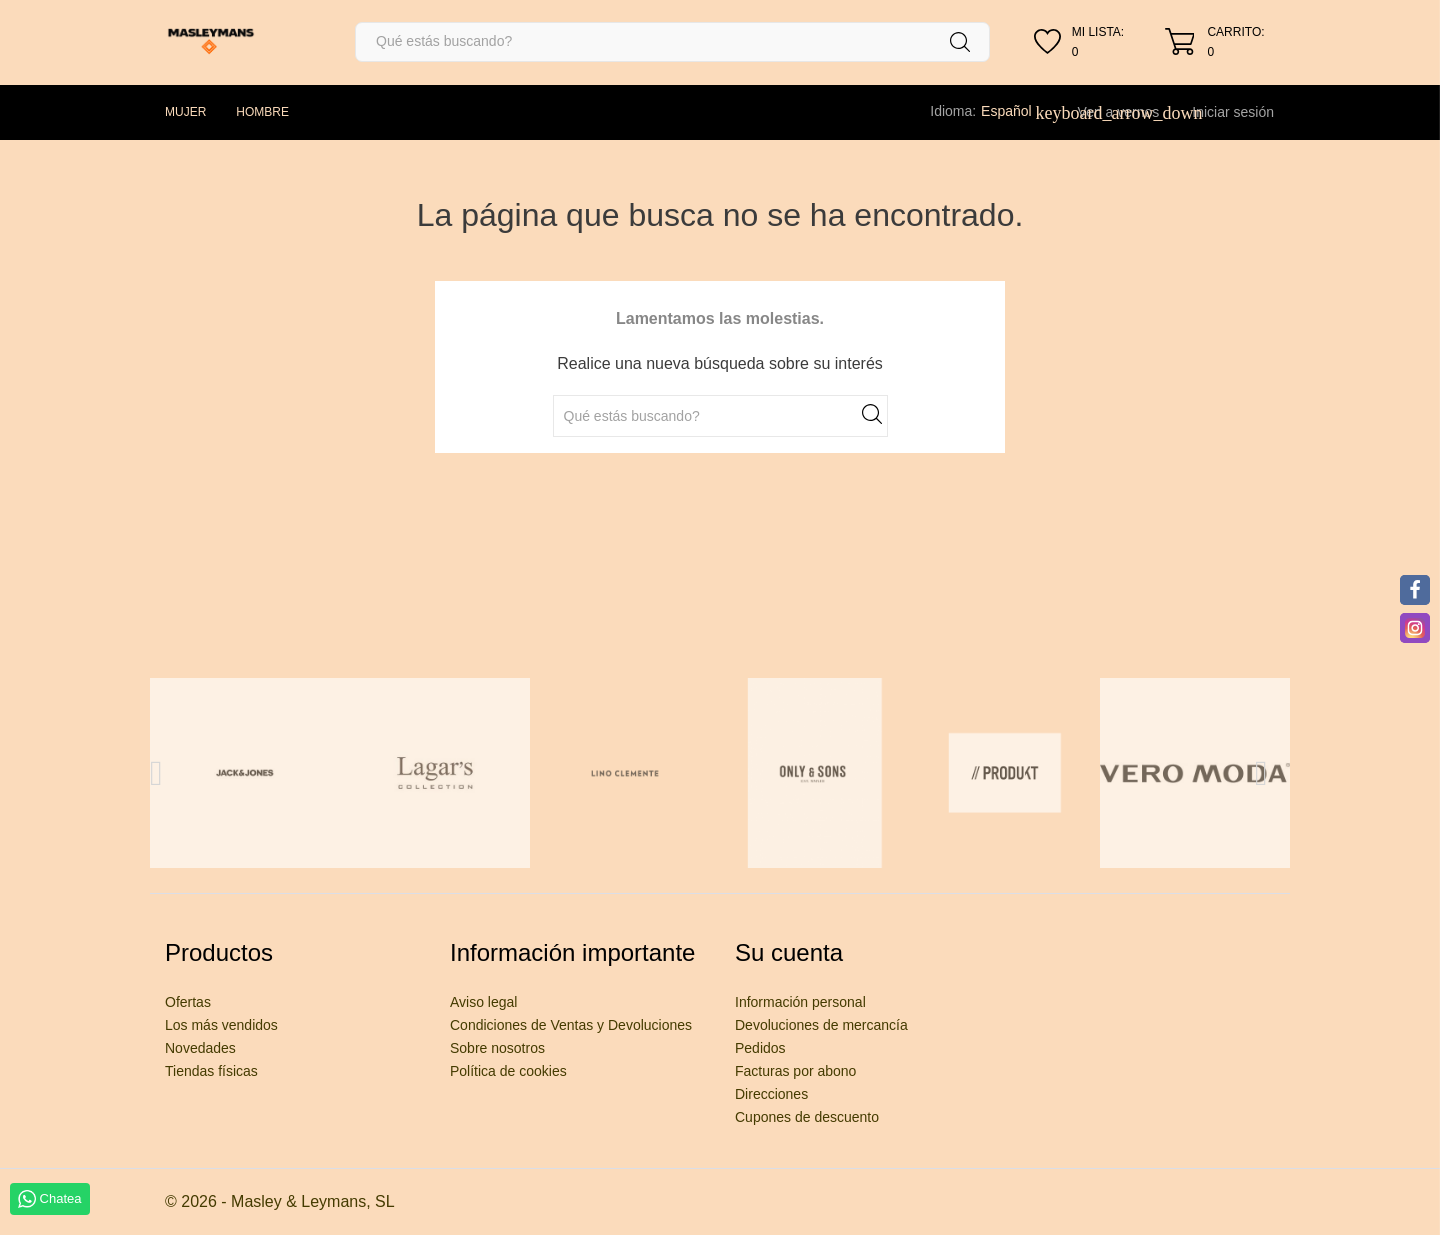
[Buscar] (672, 42)
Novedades (200, 1048)
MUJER (185, 112)
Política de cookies (508, 1071)
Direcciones (771, 1094)
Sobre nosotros (497, 1048)
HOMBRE (262, 112)
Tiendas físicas (211, 1071)
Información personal (800, 1002)
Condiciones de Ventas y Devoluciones (571, 1025)
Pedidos (760, 1048)
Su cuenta (789, 952)
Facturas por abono (795, 1071)
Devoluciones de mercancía (821, 1025)
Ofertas (188, 1002)
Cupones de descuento (807, 1117)
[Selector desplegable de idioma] (1017, 111)
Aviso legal (483, 1002)
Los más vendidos (221, 1025)
